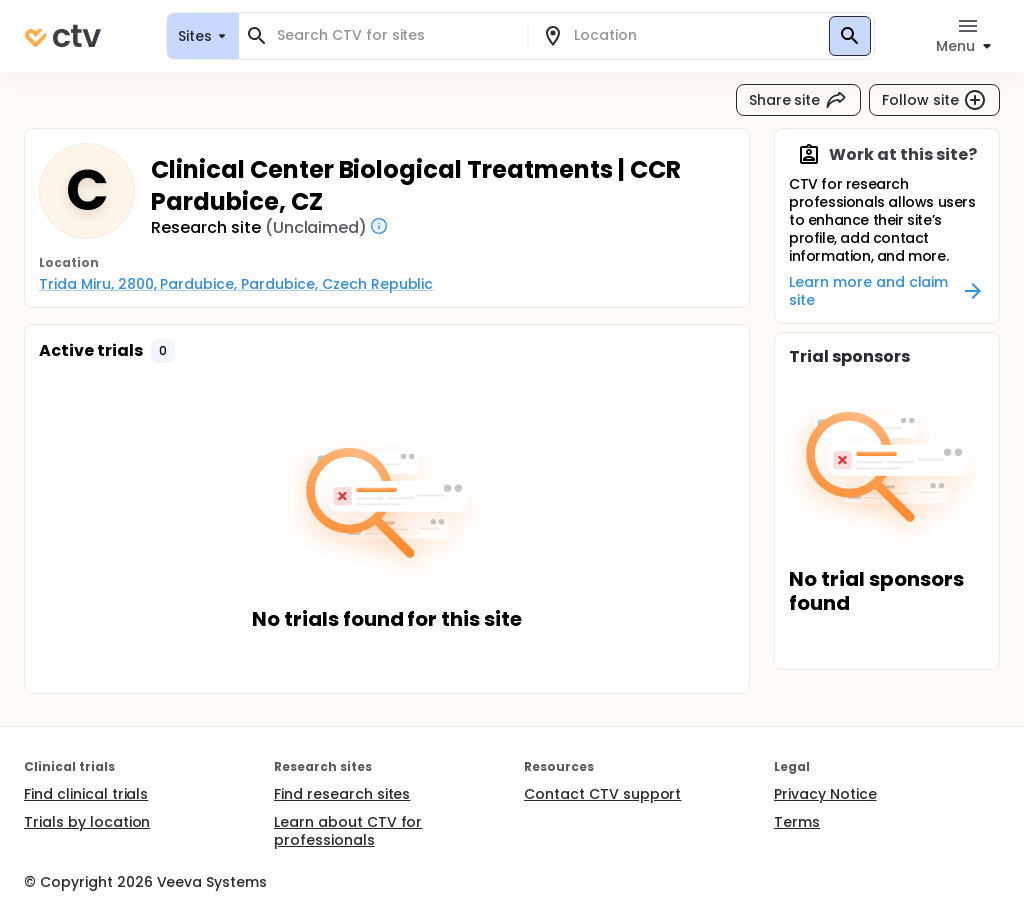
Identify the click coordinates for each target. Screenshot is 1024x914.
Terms (797, 822)
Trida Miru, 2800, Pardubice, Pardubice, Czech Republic (236, 284)
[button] (163, 351)
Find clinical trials (86, 794)
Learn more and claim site (887, 291)
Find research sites (342, 794)
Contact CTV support (602, 794)
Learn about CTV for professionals (348, 831)
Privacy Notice (825, 794)
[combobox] (395, 35)
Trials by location (87, 822)
